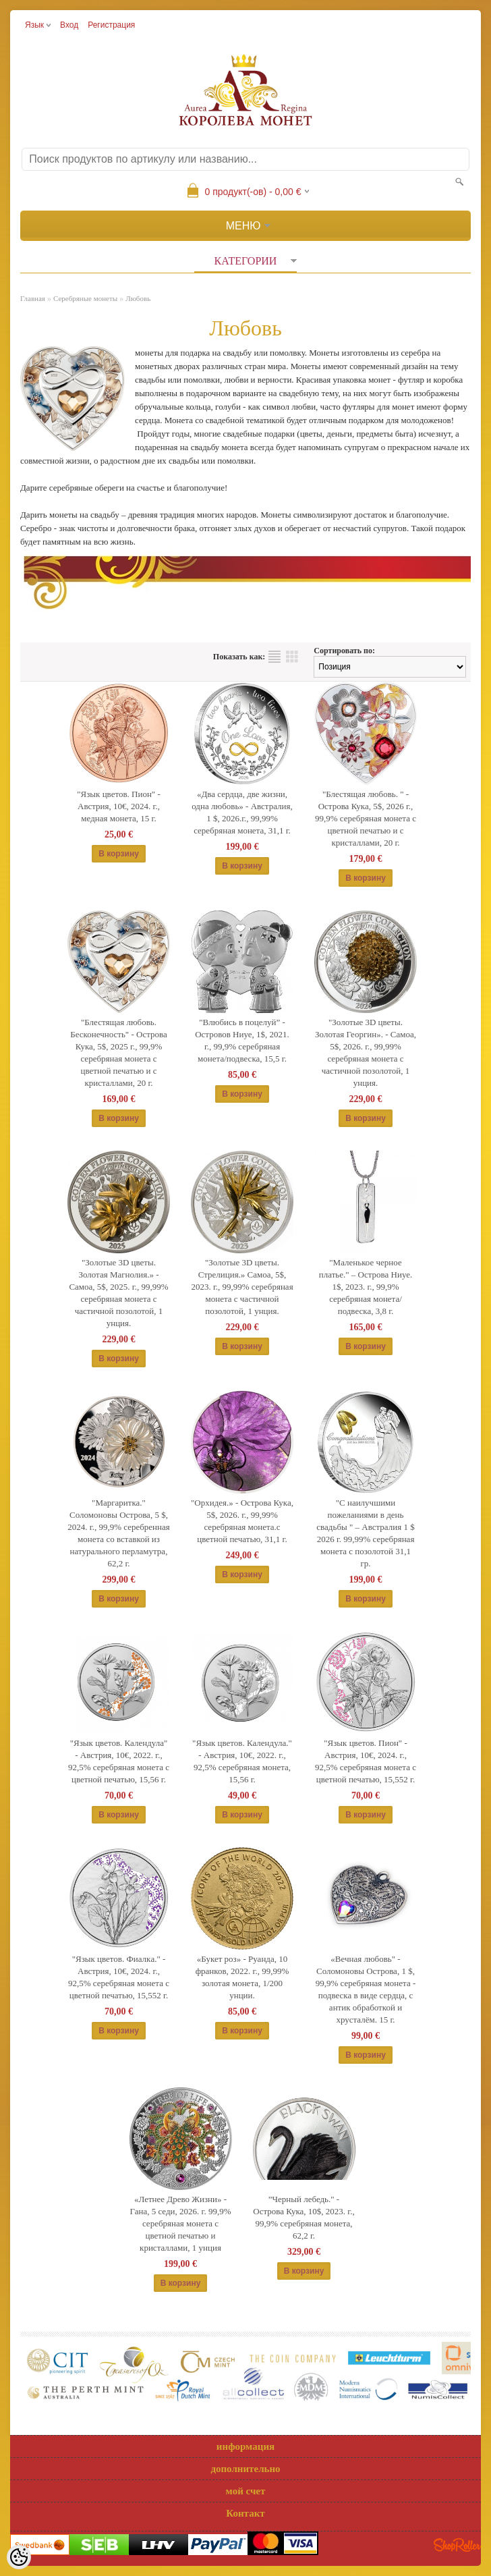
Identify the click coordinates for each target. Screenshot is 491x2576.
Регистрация (111, 25)
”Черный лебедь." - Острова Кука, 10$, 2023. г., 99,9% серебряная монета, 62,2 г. (303, 2217)
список (274, 657)
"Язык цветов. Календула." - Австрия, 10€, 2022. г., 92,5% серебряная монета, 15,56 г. (242, 1761)
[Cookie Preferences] (19, 2557)
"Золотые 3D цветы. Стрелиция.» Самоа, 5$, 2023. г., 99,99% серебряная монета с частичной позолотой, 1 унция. (242, 1286)
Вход (69, 25)
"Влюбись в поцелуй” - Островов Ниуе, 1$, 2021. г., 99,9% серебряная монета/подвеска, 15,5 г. (242, 1040)
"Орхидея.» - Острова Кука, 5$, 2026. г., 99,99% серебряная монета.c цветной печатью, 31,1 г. (242, 1521)
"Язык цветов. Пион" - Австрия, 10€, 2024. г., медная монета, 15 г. (119, 806)
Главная (32, 298)
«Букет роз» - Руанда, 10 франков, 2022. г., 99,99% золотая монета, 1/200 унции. (242, 1977)
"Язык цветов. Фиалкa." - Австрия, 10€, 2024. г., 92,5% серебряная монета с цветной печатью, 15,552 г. (118, 1977)
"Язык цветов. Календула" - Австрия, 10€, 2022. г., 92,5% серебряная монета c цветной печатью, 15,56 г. (118, 1761)
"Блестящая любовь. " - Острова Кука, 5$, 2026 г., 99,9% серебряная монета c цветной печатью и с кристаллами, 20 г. (365, 818)
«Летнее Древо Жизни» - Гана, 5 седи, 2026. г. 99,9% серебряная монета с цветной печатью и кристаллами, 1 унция (180, 2223)
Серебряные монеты (85, 298)
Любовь (137, 298)
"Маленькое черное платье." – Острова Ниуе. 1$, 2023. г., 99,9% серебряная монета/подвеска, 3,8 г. (366, 1286)
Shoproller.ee (457, 2545)
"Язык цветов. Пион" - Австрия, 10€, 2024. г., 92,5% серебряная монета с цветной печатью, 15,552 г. (365, 1761)
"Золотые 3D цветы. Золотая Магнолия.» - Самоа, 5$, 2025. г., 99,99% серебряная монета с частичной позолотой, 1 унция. (118, 1292)
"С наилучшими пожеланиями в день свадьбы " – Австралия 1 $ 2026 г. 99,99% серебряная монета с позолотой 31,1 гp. (365, 1533)
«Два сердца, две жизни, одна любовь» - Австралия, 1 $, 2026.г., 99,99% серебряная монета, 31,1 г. (242, 812)
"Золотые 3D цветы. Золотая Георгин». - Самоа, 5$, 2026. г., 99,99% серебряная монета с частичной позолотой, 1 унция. (365, 1052)
